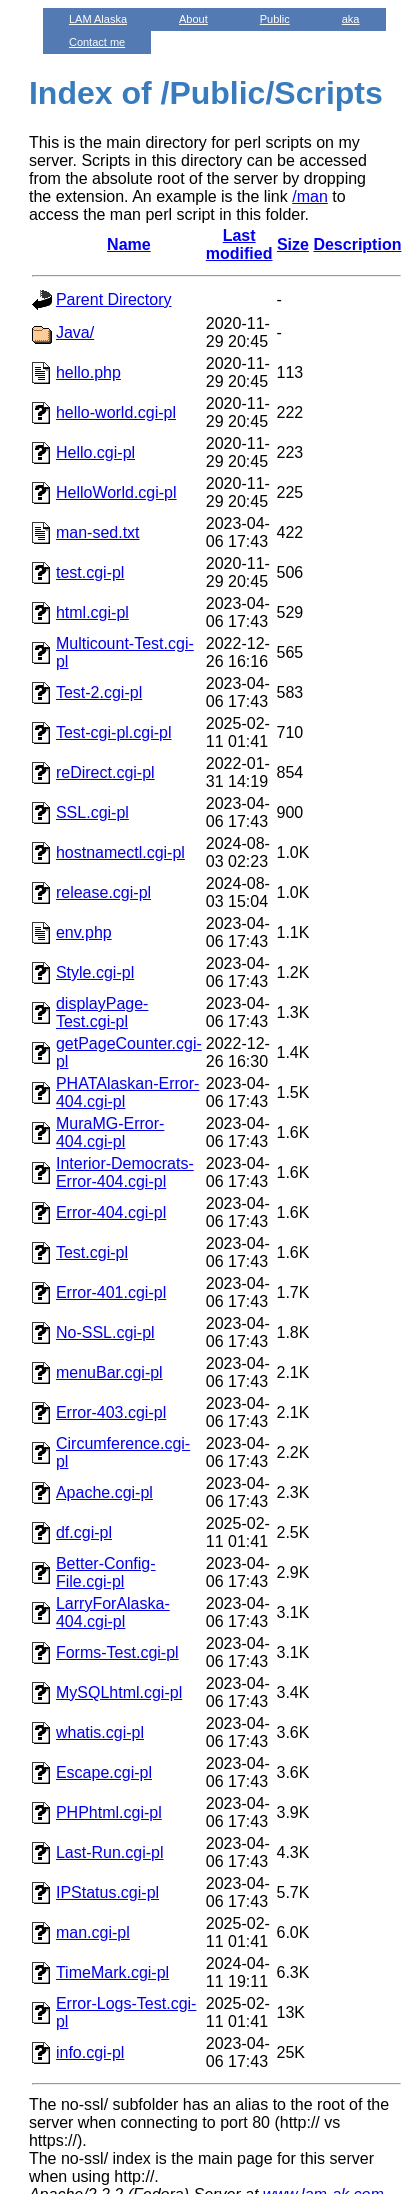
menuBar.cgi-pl (109, 1372)
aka (351, 19)
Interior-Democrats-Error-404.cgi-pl (125, 1172)
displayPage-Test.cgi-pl (102, 1012)
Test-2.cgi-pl (99, 692)
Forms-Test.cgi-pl (117, 1652)
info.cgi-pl (90, 2052)
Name (129, 244)
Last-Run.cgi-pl (110, 1852)
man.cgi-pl (93, 1932)
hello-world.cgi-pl (116, 412)
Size (293, 244)
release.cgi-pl (103, 892)
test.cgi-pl (90, 572)
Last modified (239, 244)
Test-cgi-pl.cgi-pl (114, 732)
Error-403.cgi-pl (111, 1412)
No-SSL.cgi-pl (105, 1332)
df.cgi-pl (84, 1532)
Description (357, 244)
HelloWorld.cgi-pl (116, 492)
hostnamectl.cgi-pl (120, 852)
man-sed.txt (98, 532)
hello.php (88, 372)
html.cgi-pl (92, 612)
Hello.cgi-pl (95, 452)
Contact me (97, 42)
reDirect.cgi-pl (105, 772)
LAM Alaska (98, 19)
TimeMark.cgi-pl (112, 1972)
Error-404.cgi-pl (111, 1212)
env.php (84, 932)
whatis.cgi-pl (100, 1732)
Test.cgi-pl (92, 1252)
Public (275, 19)
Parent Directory (114, 299)
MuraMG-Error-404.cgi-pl (110, 1132)
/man (310, 196)
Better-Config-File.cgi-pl (106, 1572)
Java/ (75, 332)
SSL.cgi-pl (92, 812)
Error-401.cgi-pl (111, 1292)
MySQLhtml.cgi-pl (119, 1692)
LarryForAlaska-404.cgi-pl (113, 1612)
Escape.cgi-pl (104, 1772)
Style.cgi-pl (95, 972)
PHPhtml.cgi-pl (109, 1812)
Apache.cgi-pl (104, 1492)
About (193, 19)
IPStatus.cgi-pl (107, 1892)
